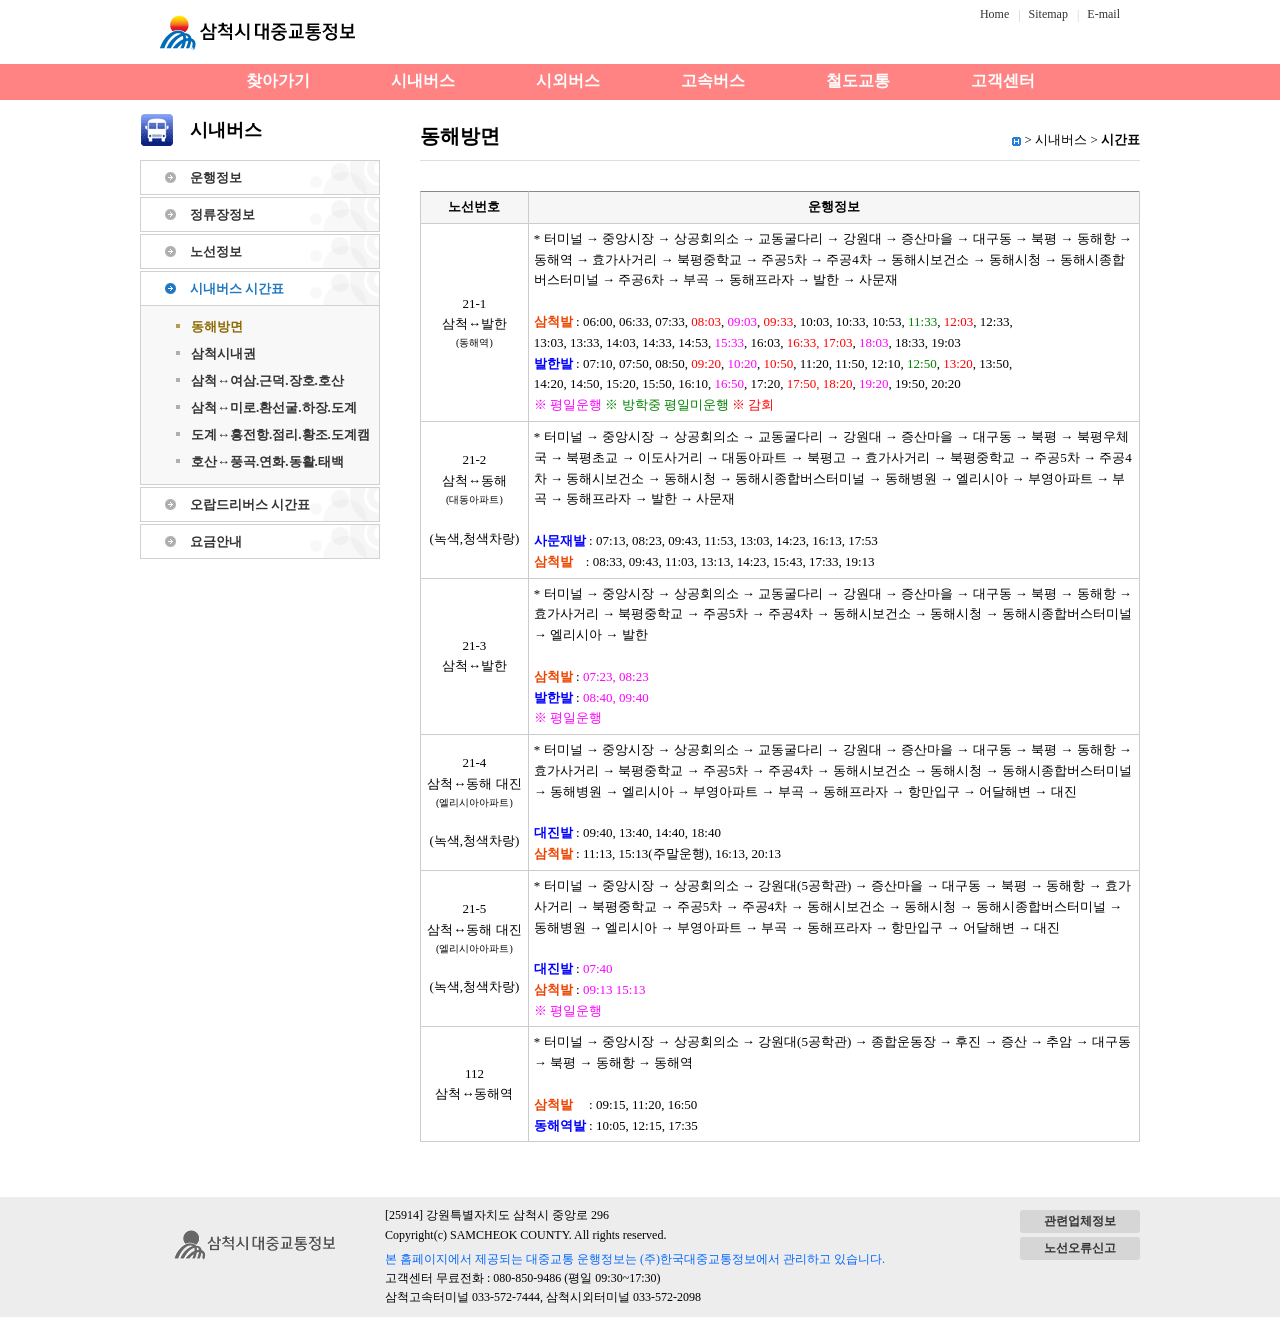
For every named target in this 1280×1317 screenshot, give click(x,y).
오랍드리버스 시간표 (250, 504)
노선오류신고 (1080, 1248)
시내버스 (423, 80)
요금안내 (216, 541)
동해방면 (217, 326)
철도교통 (858, 80)
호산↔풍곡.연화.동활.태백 (267, 461)
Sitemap (1048, 14)
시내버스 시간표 (237, 288)
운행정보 (216, 177)
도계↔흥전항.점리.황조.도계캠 (280, 434)
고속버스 (713, 80)
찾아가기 (278, 80)
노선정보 (216, 251)
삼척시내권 (223, 353)
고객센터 (1003, 80)
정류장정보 (222, 214)
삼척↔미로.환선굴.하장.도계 (274, 407)
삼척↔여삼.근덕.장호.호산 (267, 380)
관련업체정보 (1080, 1221)
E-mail (1103, 14)
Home (994, 14)
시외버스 (568, 80)
